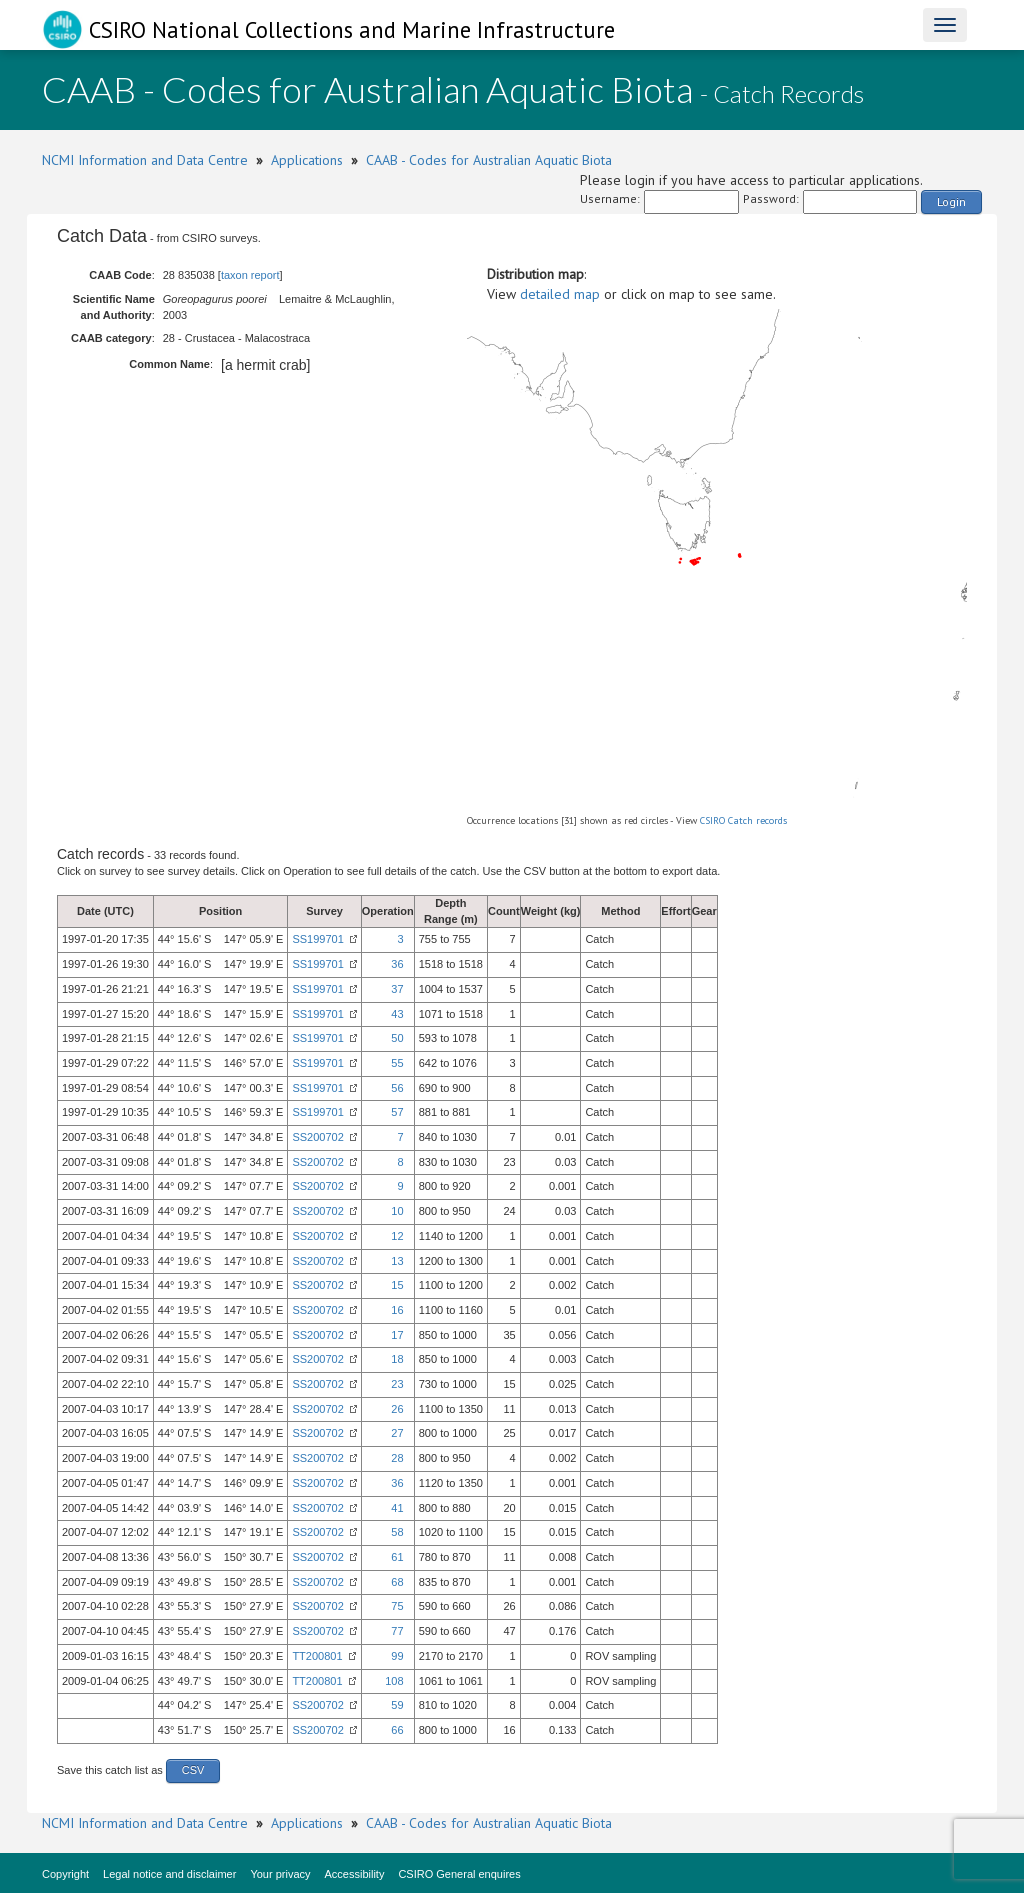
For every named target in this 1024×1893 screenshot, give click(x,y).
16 (397, 1310)
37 (397, 989)
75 (397, 1606)
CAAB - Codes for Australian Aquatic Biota (489, 160)
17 (397, 1335)
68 (397, 1582)
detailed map (560, 294)
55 (397, 1063)
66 (397, 1730)
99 (397, 1656)
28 (397, 1458)
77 (397, 1631)
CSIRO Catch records (743, 820)
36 (397, 964)
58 (397, 1532)
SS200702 (317, 1137)
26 (397, 1409)
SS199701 (317, 939)
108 (394, 1681)
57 (397, 1112)
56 (397, 1088)
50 (397, 1038)
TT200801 (317, 1656)
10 (397, 1211)
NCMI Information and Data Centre (145, 160)
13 (397, 1261)
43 (397, 1014)
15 (397, 1285)
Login (951, 201)
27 (397, 1433)
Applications (307, 160)
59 (397, 1705)
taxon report (250, 275)
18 (397, 1359)
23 (397, 1384)
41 (397, 1508)
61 (397, 1557)
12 (397, 1236)
